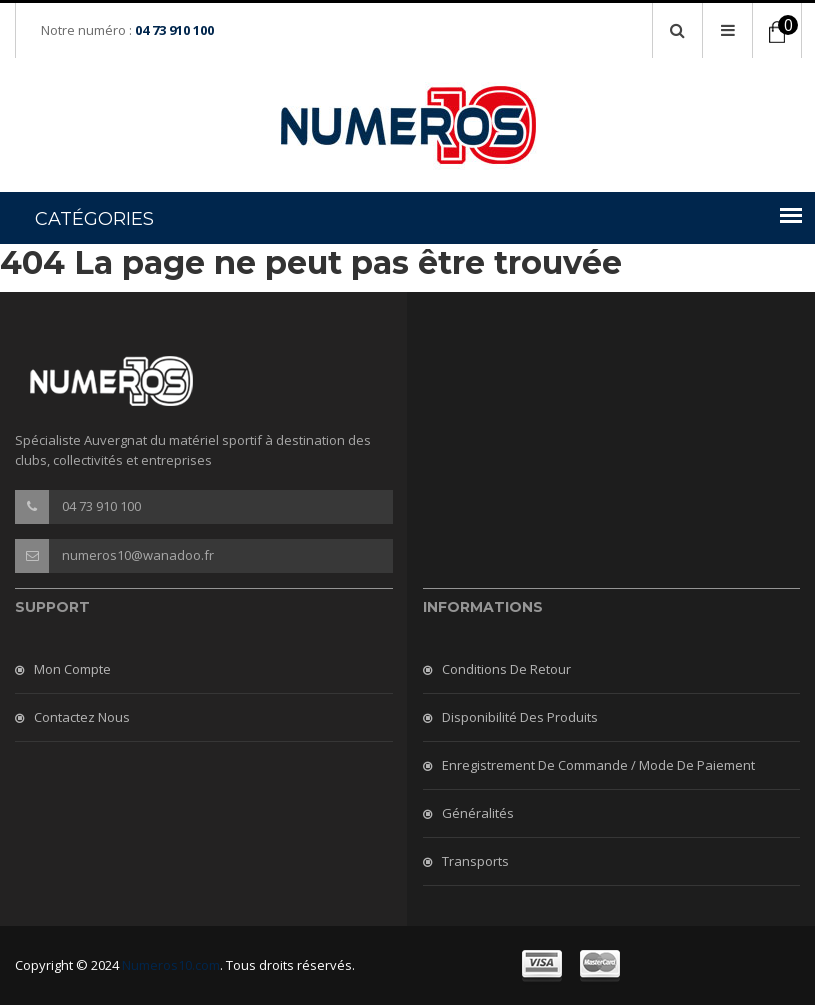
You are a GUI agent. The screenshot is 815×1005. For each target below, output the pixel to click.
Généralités (478, 813)
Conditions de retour (506, 669)
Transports (475, 861)
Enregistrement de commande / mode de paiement (598, 765)
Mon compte (72, 669)
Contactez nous (82, 717)
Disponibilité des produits (520, 717)
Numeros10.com (171, 965)
